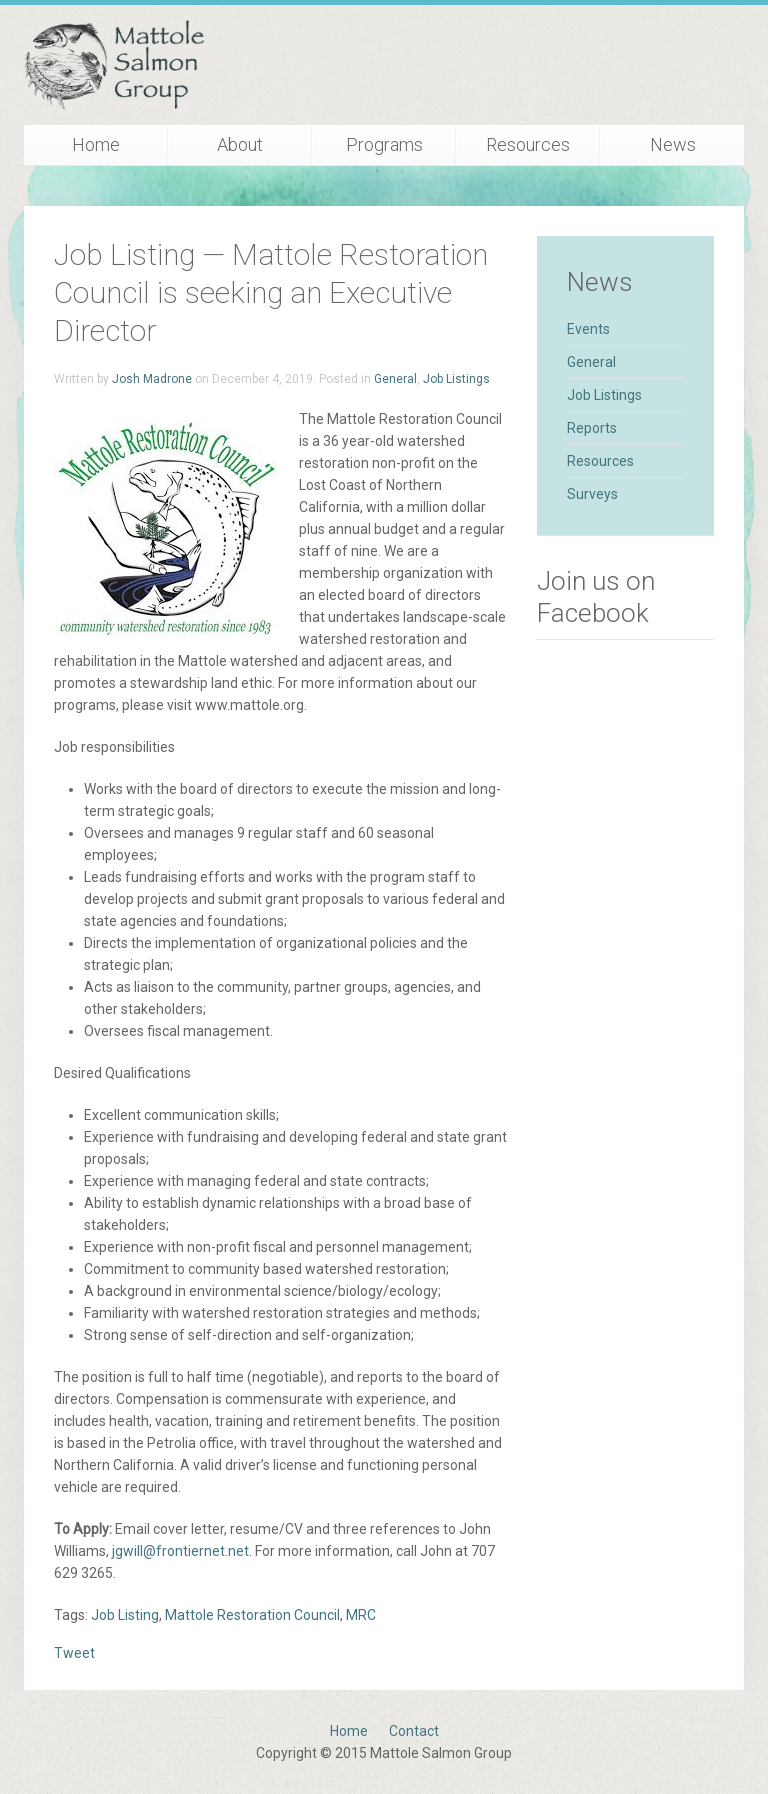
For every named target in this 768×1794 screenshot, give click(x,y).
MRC (361, 1615)
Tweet (74, 1653)
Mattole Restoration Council (252, 1615)
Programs (384, 144)
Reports (592, 428)
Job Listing (125, 1615)
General (395, 379)
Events (588, 329)
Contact (414, 1731)
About (240, 144)
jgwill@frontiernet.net (180, 1551)
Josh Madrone (152, 379)
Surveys (592, 494)
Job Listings (456, 379)
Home (96, 144)
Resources (528, 144)
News (673, 144)
